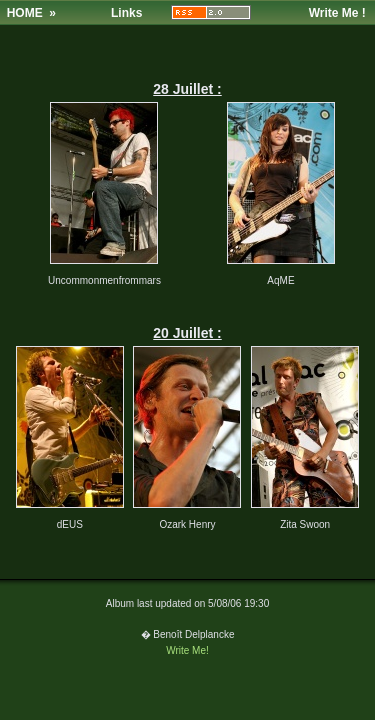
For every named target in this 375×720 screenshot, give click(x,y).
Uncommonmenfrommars (104, 280)
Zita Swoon (305, 524)
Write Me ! (337, 13)
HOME (25, 13)
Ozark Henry (187, 524)
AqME (280, 280)
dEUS (70, 524)
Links (126, 13)
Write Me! (187, 650)
